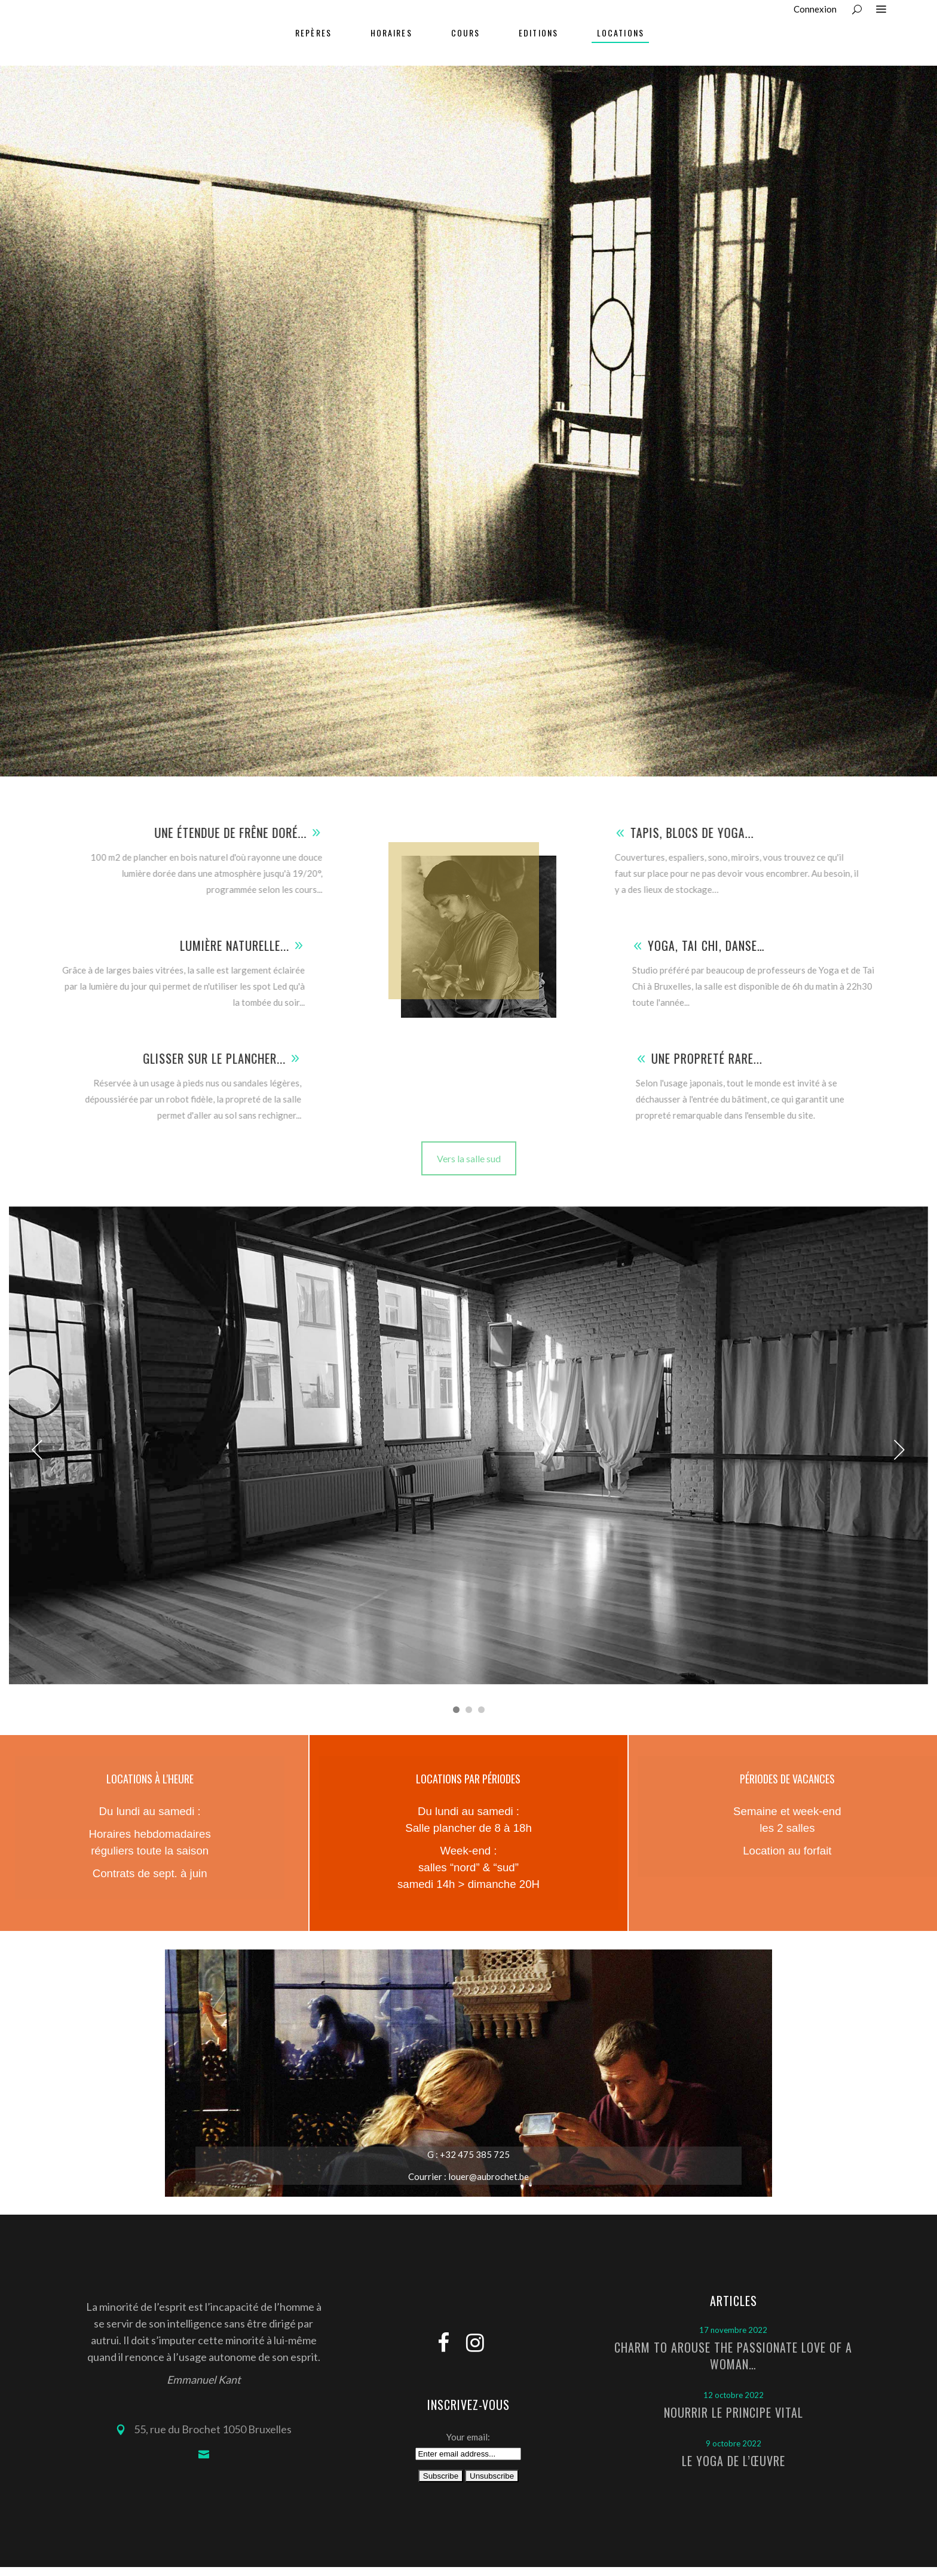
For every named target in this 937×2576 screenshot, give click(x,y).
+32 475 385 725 (474, 2154)
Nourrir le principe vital (733, 2412)
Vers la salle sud (469, 1158)
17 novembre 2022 (733, 2330)
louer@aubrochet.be (488, 2176)
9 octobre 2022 (733, 2443)
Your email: (468, 2436)
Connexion (815, 9)
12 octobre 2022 (733, 2395)
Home (795, 433)
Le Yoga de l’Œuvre (733, 2461)
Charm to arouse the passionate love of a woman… (733, 2355)
